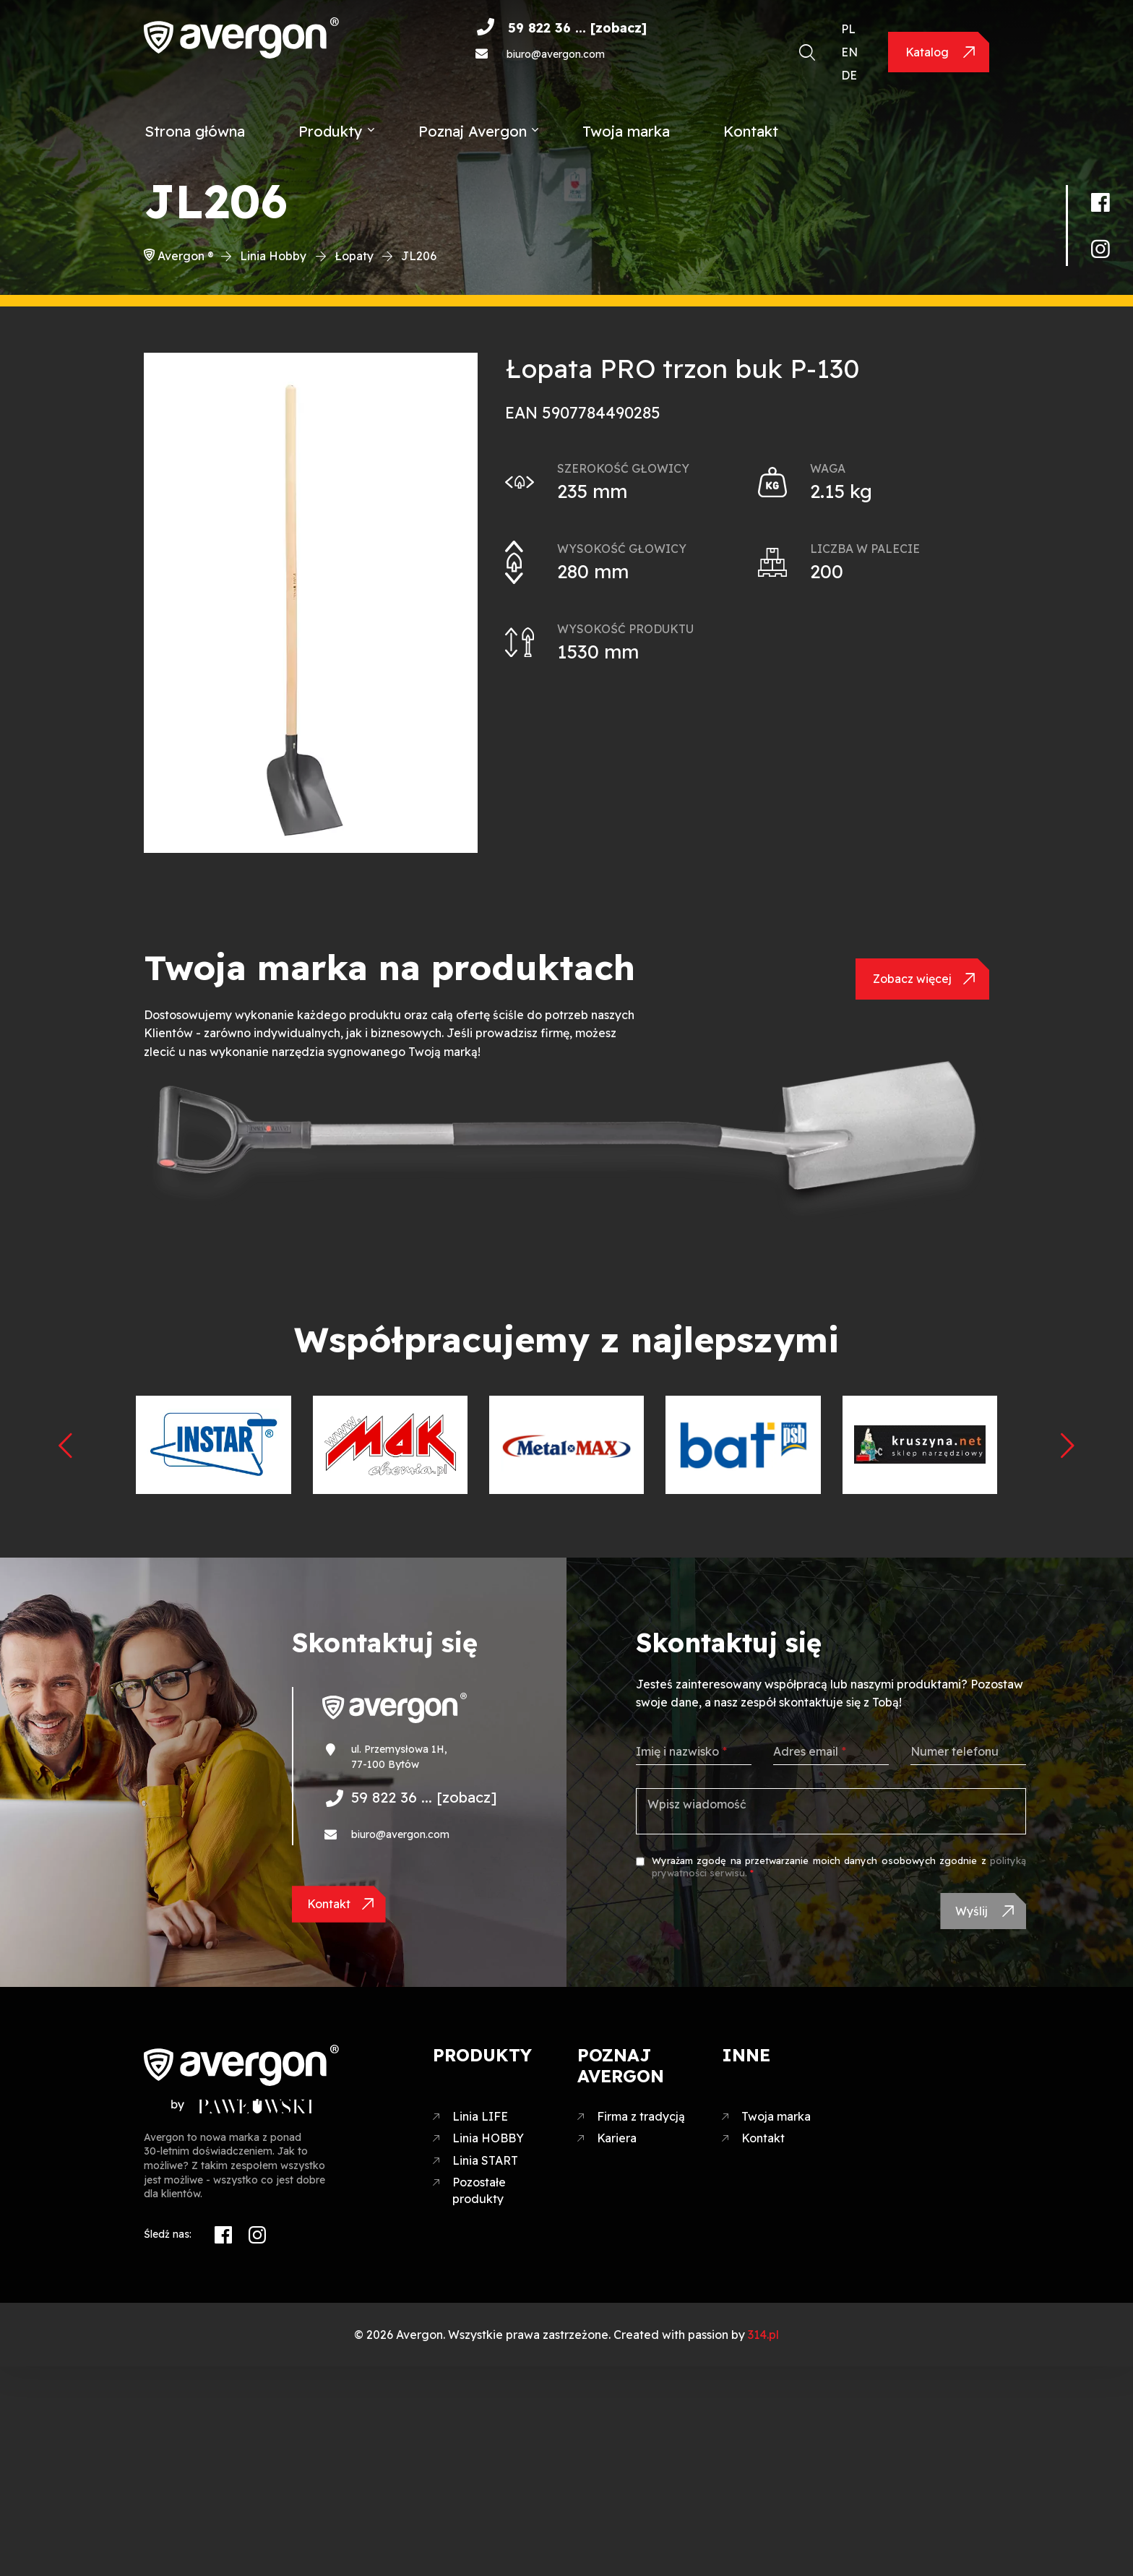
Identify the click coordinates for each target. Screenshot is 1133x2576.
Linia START (485, 2165)
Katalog (928, 52)
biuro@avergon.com (556, 54)
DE (849, 75)
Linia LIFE (480, 2121)
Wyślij (970, 1913)
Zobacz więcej (912, 978)
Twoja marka (626, 131)
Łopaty (354, 256)
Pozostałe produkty (479, 2195)
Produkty (330, 131)
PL (848, 29)
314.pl (763, 2339)
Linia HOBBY (488, 2143)
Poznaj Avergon (472, 131)
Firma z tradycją (641, 2121)
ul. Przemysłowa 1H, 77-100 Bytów (399, 1757)
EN (849, 52)
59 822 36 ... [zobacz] (577, 28)
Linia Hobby (273, 256)
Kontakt (750, 131)
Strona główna (195, 131)
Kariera (617, 2143)
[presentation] (66, 1444)
